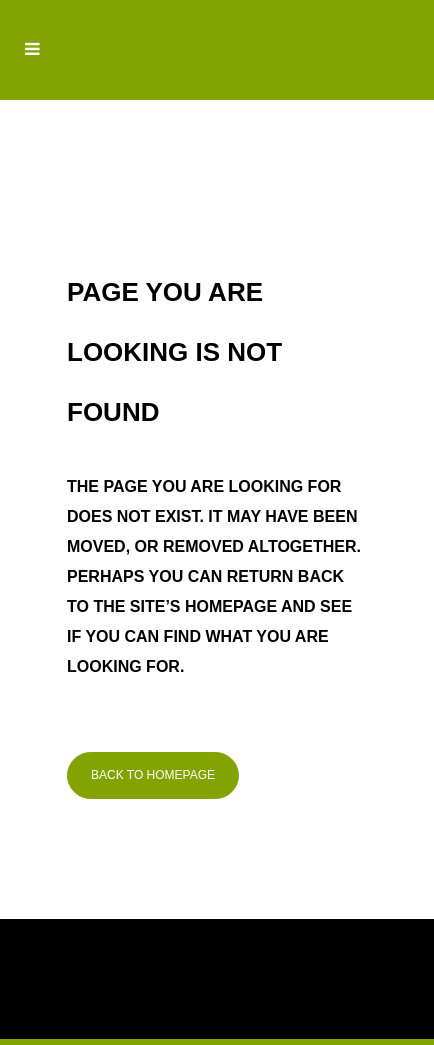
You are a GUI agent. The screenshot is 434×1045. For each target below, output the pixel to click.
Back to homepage (153, 775)
